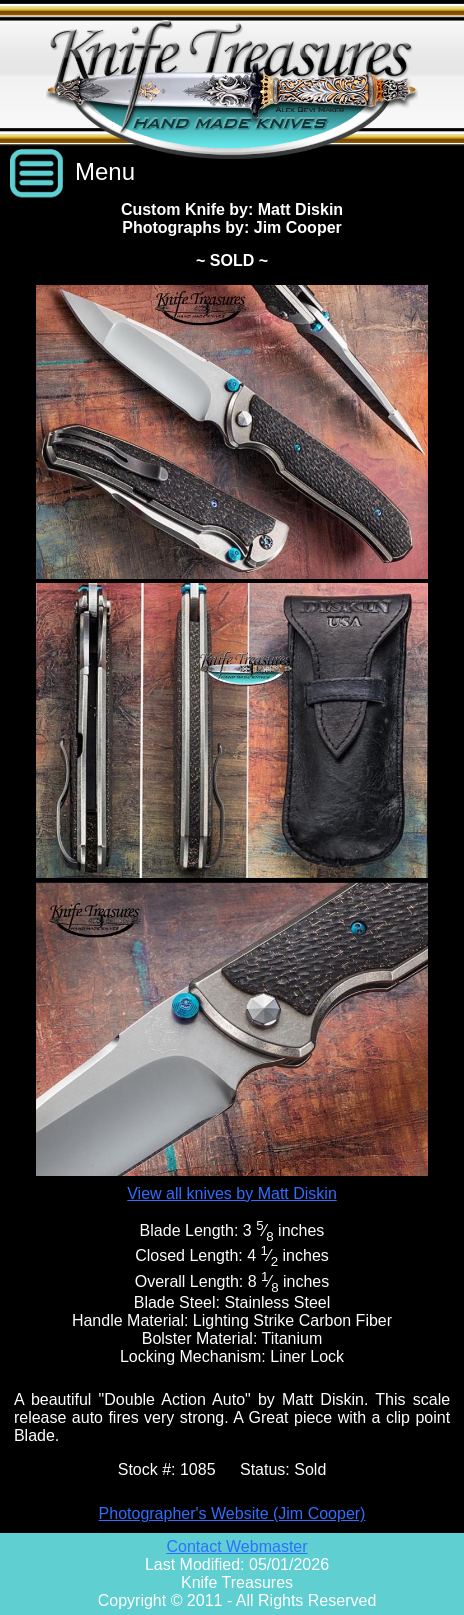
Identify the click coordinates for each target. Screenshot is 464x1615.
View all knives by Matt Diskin (232, 1193)
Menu (105, 171)
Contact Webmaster (236, 1546)
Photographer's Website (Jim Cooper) (232, 1513)
